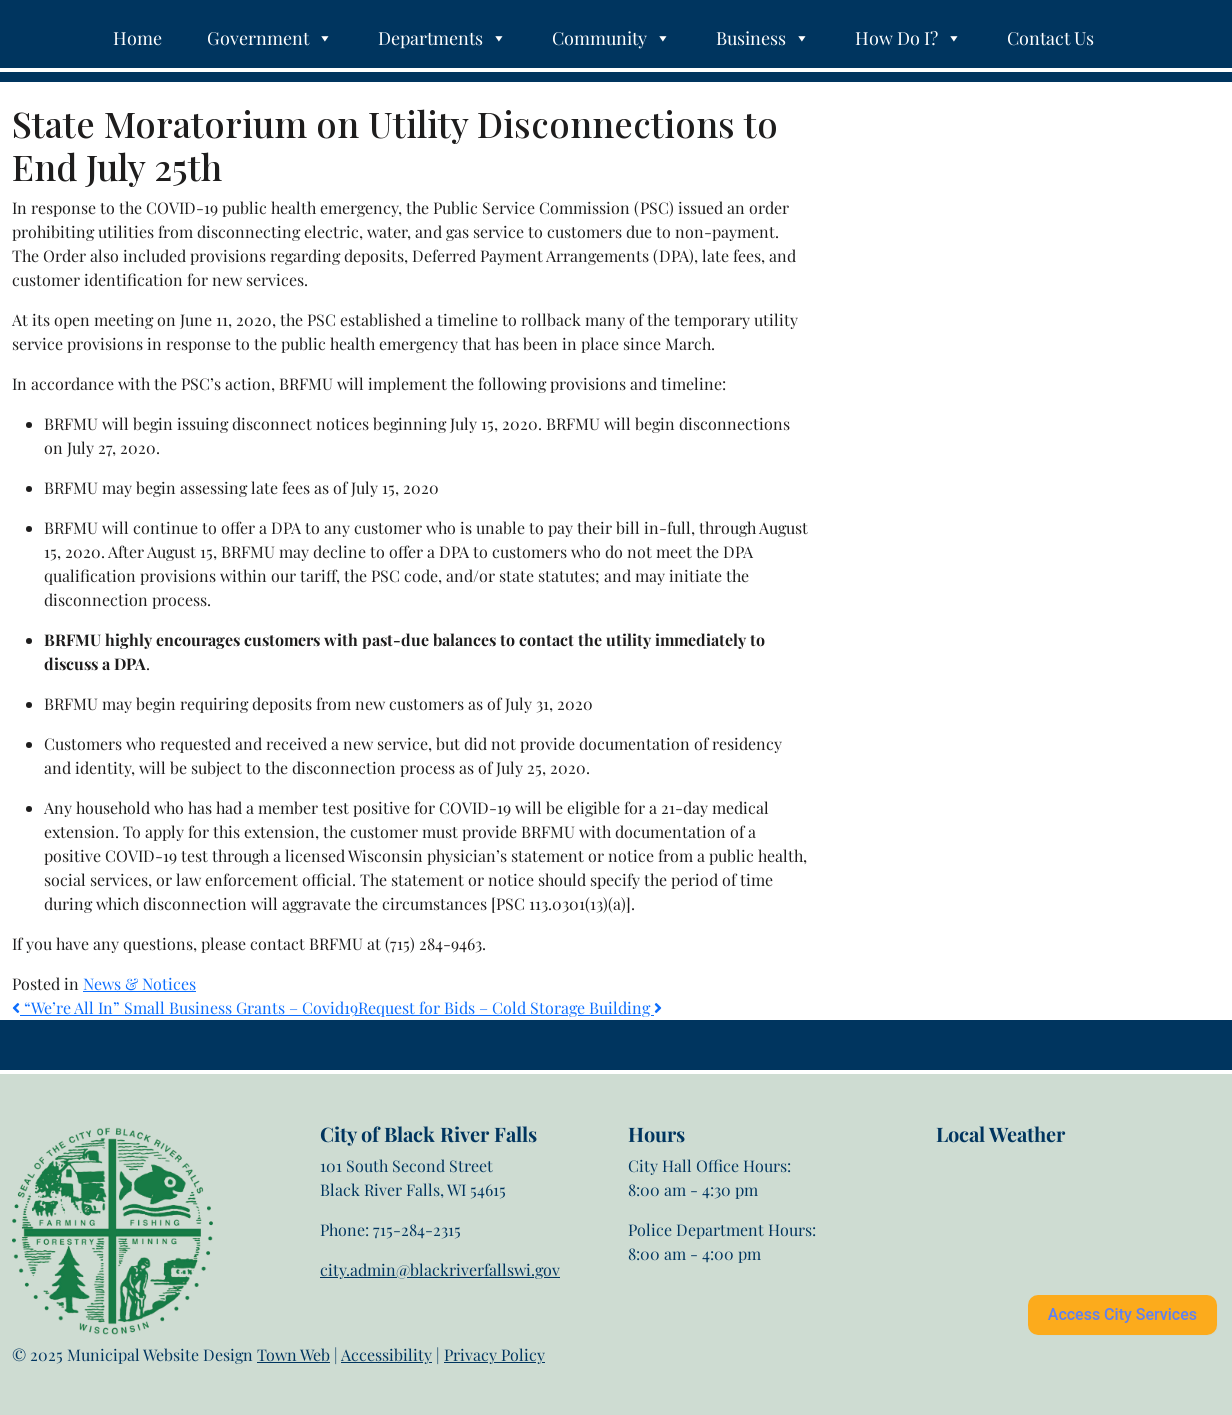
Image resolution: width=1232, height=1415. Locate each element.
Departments (442, 38)
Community (611, 38)
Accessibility (386, 1354)
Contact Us (1050, 38)
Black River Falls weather (1035, 1226)
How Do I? (908, 38)
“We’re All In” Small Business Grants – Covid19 (185, 1007)
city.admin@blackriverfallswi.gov (440, 1269)
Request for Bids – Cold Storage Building (510, 1007)
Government (270, 38)
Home (137, 38)
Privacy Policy (494, 1354)
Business (763, 38)
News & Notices (139, 983)
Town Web (293, 1354)
